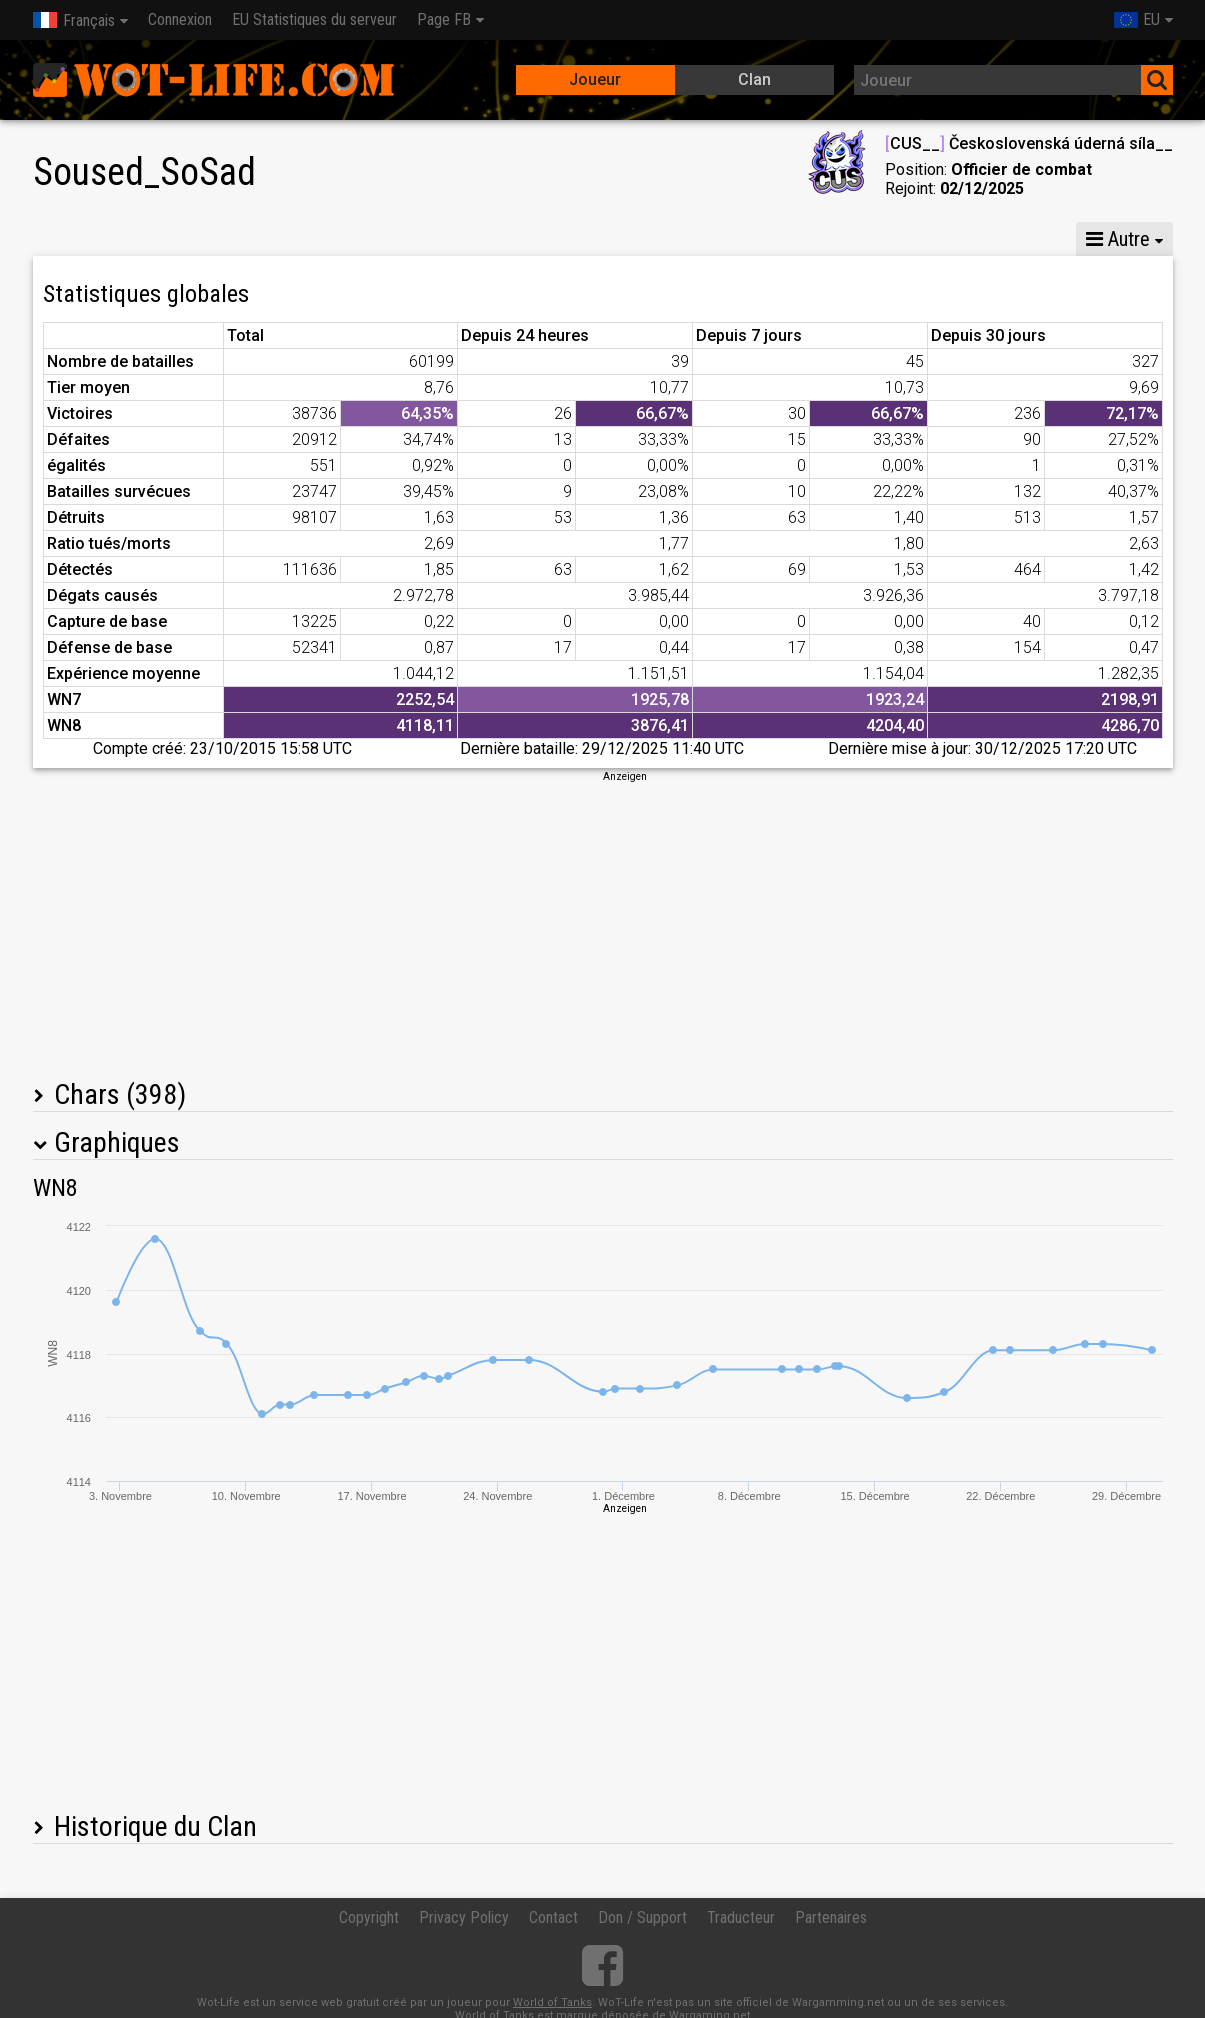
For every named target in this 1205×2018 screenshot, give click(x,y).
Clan (754, 79)
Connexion (180, 19)
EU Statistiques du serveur (314, 19)
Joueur (595, 79)
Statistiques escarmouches (923, 239)
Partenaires (831, 1917)
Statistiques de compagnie (499, 239)
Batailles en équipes (710, 239)
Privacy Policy (464, 1917)
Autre (1118, 239)
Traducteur (741, 1917)
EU (1137, 19)
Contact (553, 1917)
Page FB (444, 19)
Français (74, 20)
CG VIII (248, 239)
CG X (161, 239)
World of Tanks (552, 2002)
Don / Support (642, 1917)
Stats (72, 239)
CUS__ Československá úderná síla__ (1029, 143)
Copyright (369, 1917)
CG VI (336, 239)
